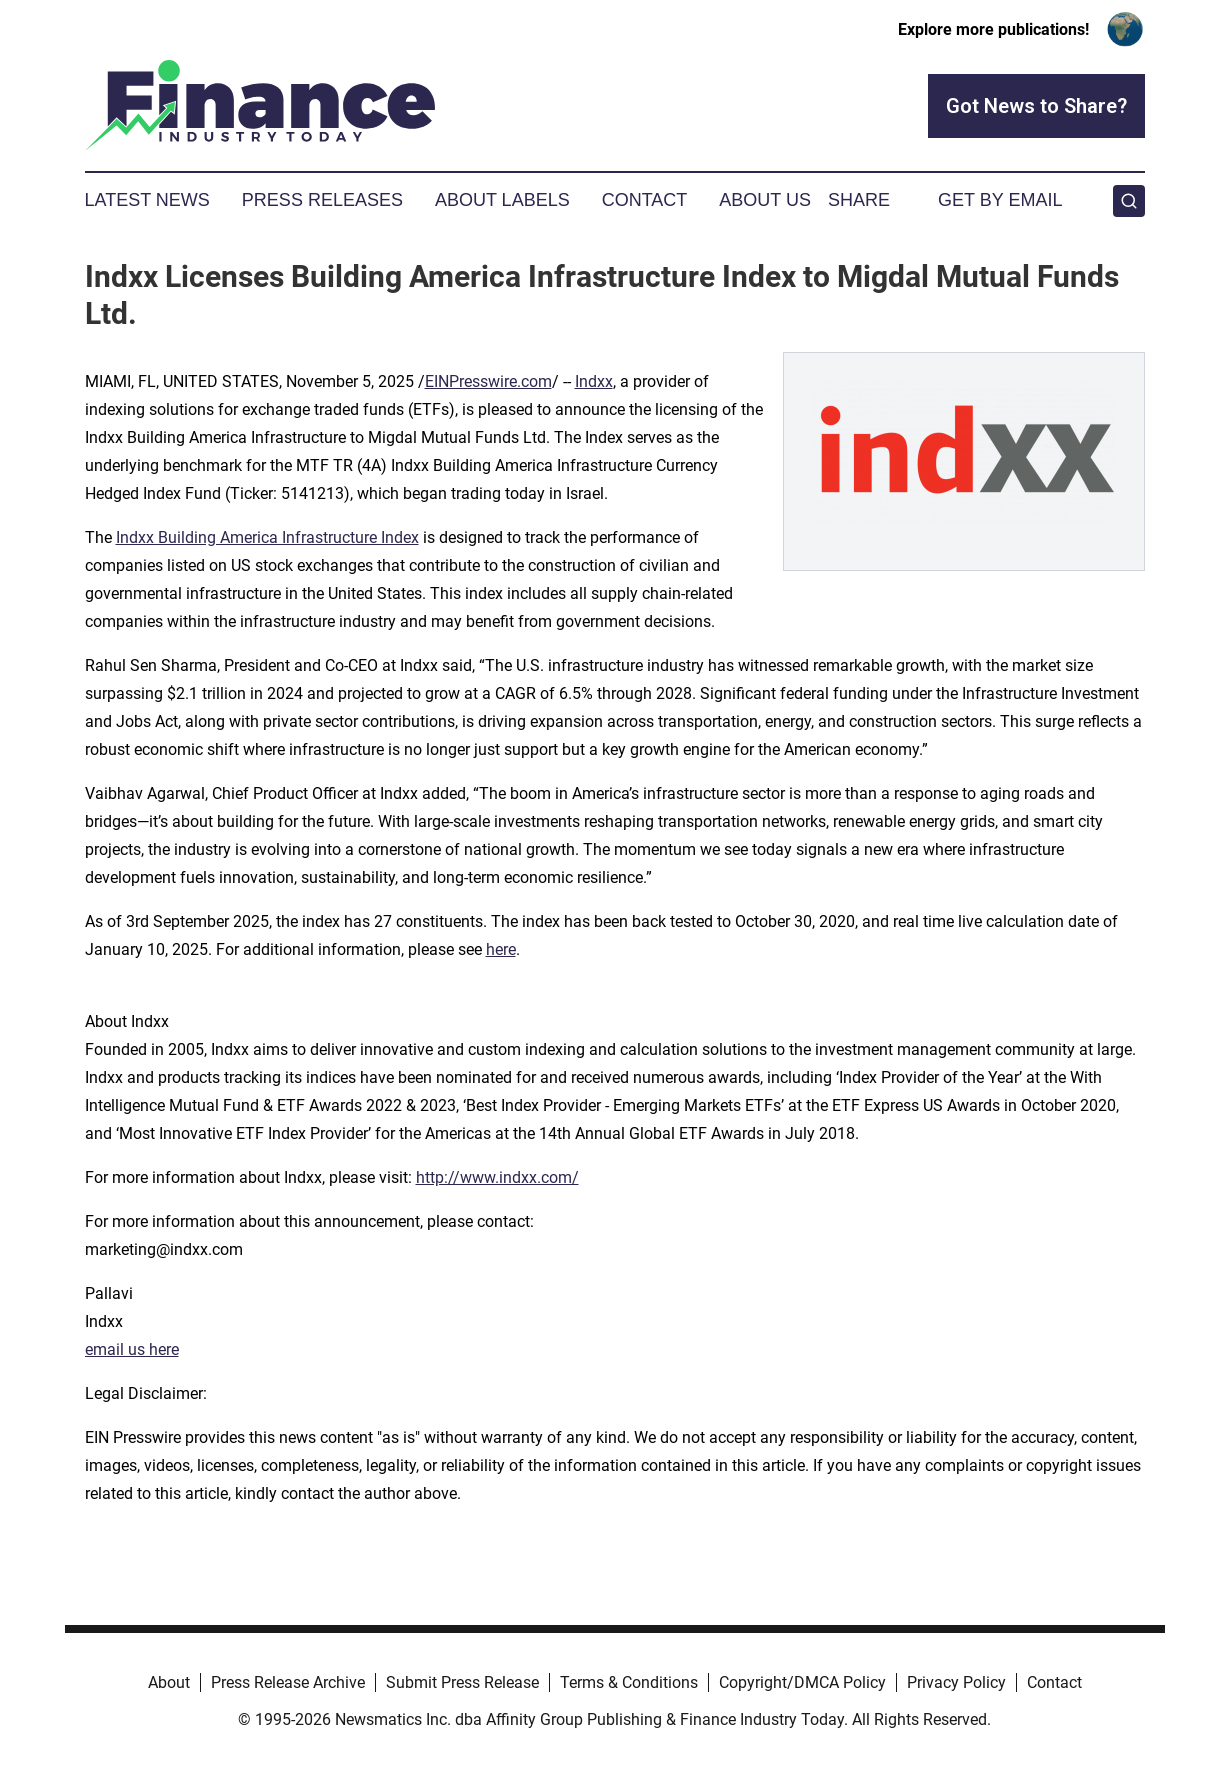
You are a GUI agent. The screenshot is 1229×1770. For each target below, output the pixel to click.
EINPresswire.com (488, 381)
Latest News (147, 200)
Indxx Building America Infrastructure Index (267, 537)
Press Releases (322, 200)
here (501, 949)
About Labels (502, 200)
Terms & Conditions (629, 1682)
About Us (765, 200)
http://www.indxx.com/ (497, 1177)
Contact (645, 200)
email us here (132, 1349)
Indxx (594, 381)
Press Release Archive (288, 1682)
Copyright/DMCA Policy (802, 1682)
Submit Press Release (462, 1682)
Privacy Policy (956, 1682)
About (169, 1682)
